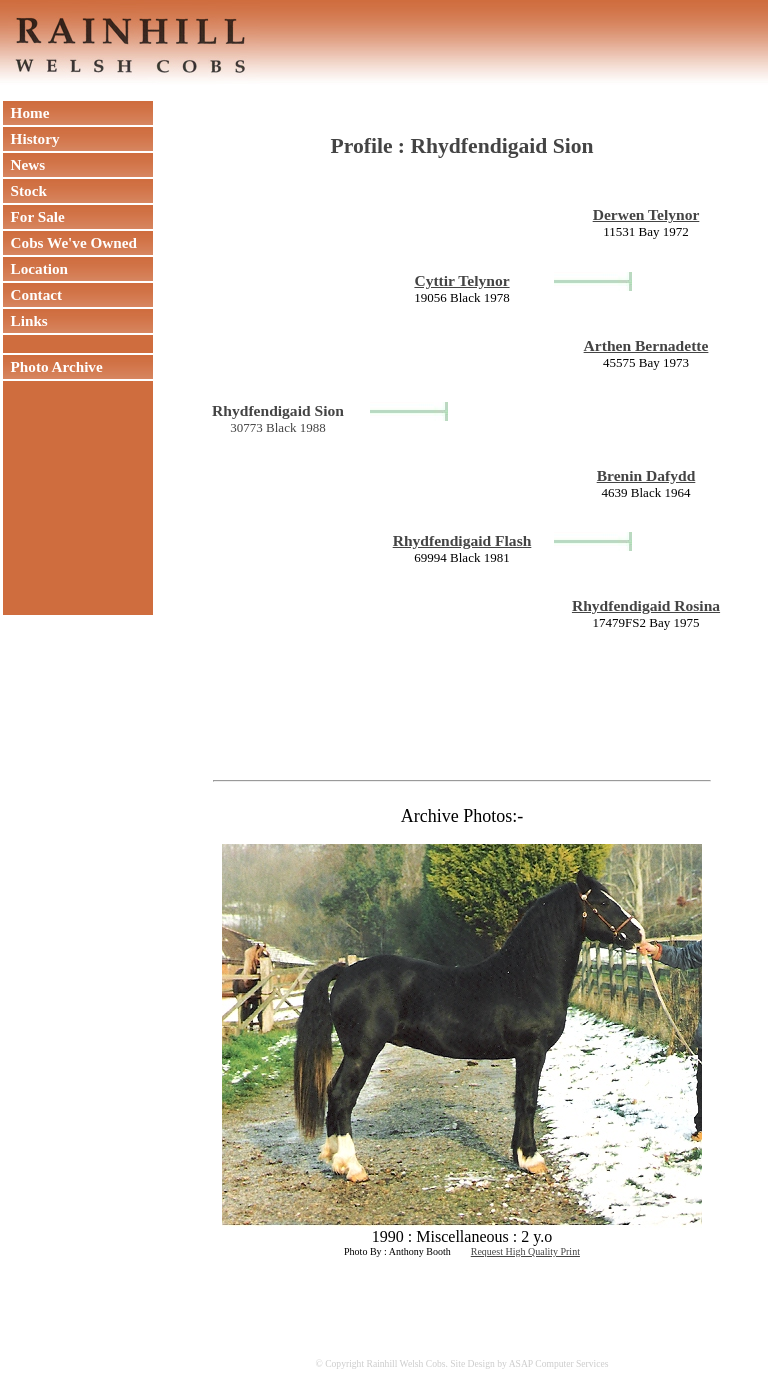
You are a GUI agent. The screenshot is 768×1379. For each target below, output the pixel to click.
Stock (25, 190)
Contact (32, 294)
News (24, 164)
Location (35, 268)
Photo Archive (53, 366)
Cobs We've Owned (70, 242)
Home (26, 112)
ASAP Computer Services (559, 1363)
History (31, 138)
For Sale (34, 216)
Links (25, 320)
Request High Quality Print (525, 1251)
